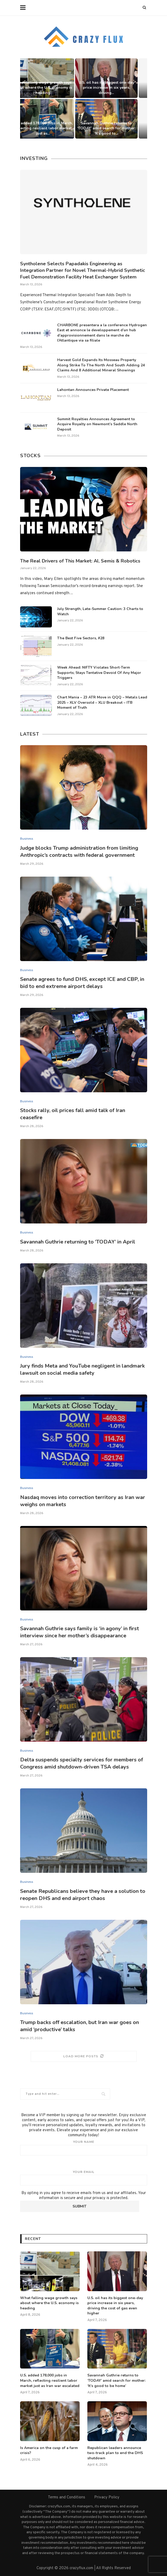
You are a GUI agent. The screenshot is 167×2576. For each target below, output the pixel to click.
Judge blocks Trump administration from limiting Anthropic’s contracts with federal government (79, 851)
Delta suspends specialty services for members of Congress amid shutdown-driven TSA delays (81, 1763)
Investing (34, 158)
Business (26, 839)
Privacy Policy (106, 2497)
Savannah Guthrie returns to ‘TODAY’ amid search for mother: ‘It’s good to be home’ (116, 2380)
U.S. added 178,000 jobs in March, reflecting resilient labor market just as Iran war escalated (49, 2380)
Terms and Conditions (66, 2497)
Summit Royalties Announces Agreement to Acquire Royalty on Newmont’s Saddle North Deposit (97, 424)
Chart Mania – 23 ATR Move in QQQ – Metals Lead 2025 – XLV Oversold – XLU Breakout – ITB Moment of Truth (102, 702)
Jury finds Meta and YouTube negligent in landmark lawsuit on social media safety (82, 1369)
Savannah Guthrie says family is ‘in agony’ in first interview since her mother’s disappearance (79, 1632)
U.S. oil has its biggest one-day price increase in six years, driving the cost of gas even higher (115, 2305)
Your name (83, 2148)
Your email (83, 2178)
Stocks (30, 455)
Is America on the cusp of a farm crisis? (49, 2450)
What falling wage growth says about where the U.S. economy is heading (51, 87)
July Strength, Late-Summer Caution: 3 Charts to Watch (100, 611)
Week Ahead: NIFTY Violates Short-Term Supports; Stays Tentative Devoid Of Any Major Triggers (99, 672)
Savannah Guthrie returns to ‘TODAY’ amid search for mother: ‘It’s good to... (115, 128)
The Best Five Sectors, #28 (80, 638)
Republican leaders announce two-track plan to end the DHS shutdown (115, 2453)
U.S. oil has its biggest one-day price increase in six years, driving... (115, 87)
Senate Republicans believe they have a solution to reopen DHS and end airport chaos (82, 1895)
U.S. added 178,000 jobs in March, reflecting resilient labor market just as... (52, 128)
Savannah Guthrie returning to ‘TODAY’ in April (77, 1241)
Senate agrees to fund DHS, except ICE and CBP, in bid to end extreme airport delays (82, 983)
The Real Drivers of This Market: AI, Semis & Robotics (80, 561)
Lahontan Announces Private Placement (93, 389)
